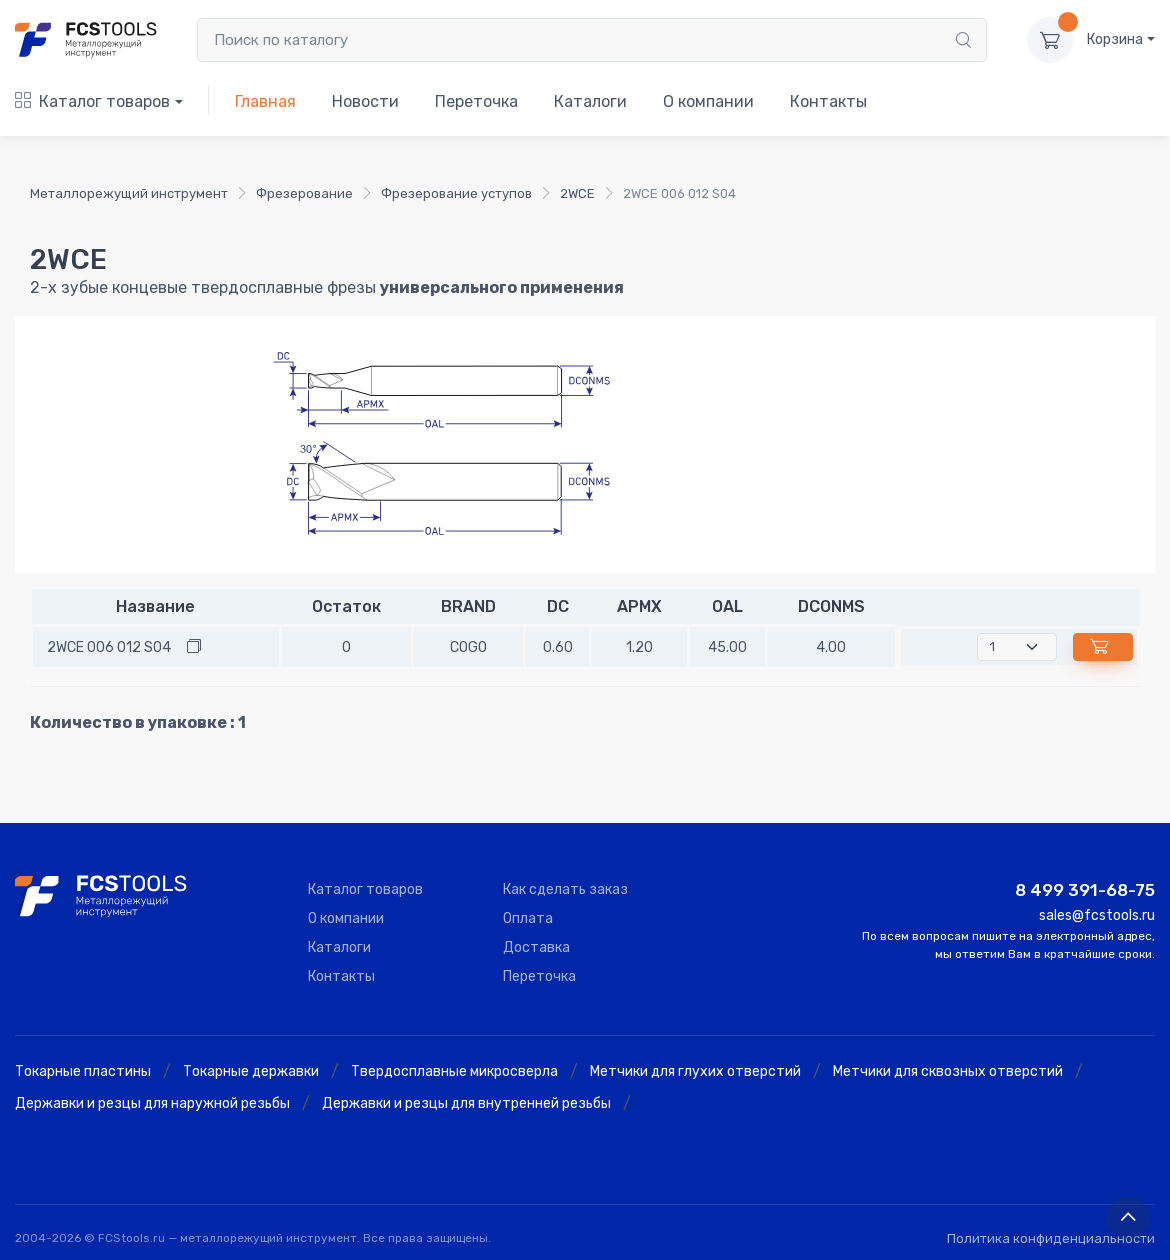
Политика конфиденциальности (1051, 1238)
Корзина (1115, 39)
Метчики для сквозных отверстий (948, 1071)
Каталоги (590, 101)
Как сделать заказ (565, 889)
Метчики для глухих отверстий (695, 1071)
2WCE (577, 193)
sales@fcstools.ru (1097, 915)
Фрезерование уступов (456, 193)
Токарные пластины (83, 1071)
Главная (265, 101)
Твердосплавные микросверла (454, 1071)
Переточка (476, 101)
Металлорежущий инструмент (129, 193)
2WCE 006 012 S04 (109, 647)
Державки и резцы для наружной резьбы (152, 1103)
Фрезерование (304, 193)
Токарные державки (251, 1071)
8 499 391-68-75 (1085, 890)
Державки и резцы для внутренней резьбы (466, 1103)
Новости (365, 101)
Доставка (536, 947)
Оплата (528, 918)
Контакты (828, 101)
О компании (708, 101)
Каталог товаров (92, 101)
